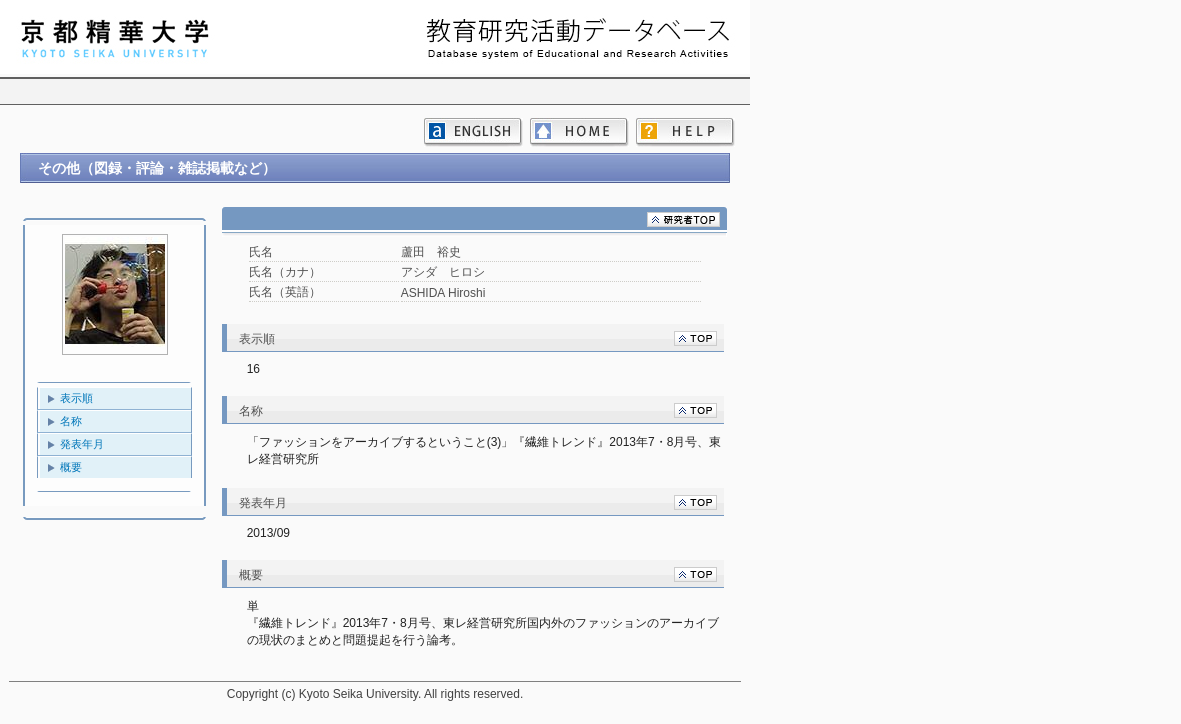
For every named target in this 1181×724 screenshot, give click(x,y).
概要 (71, 467)
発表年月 (82, 444)
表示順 (76, 398)
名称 (71, 421)
